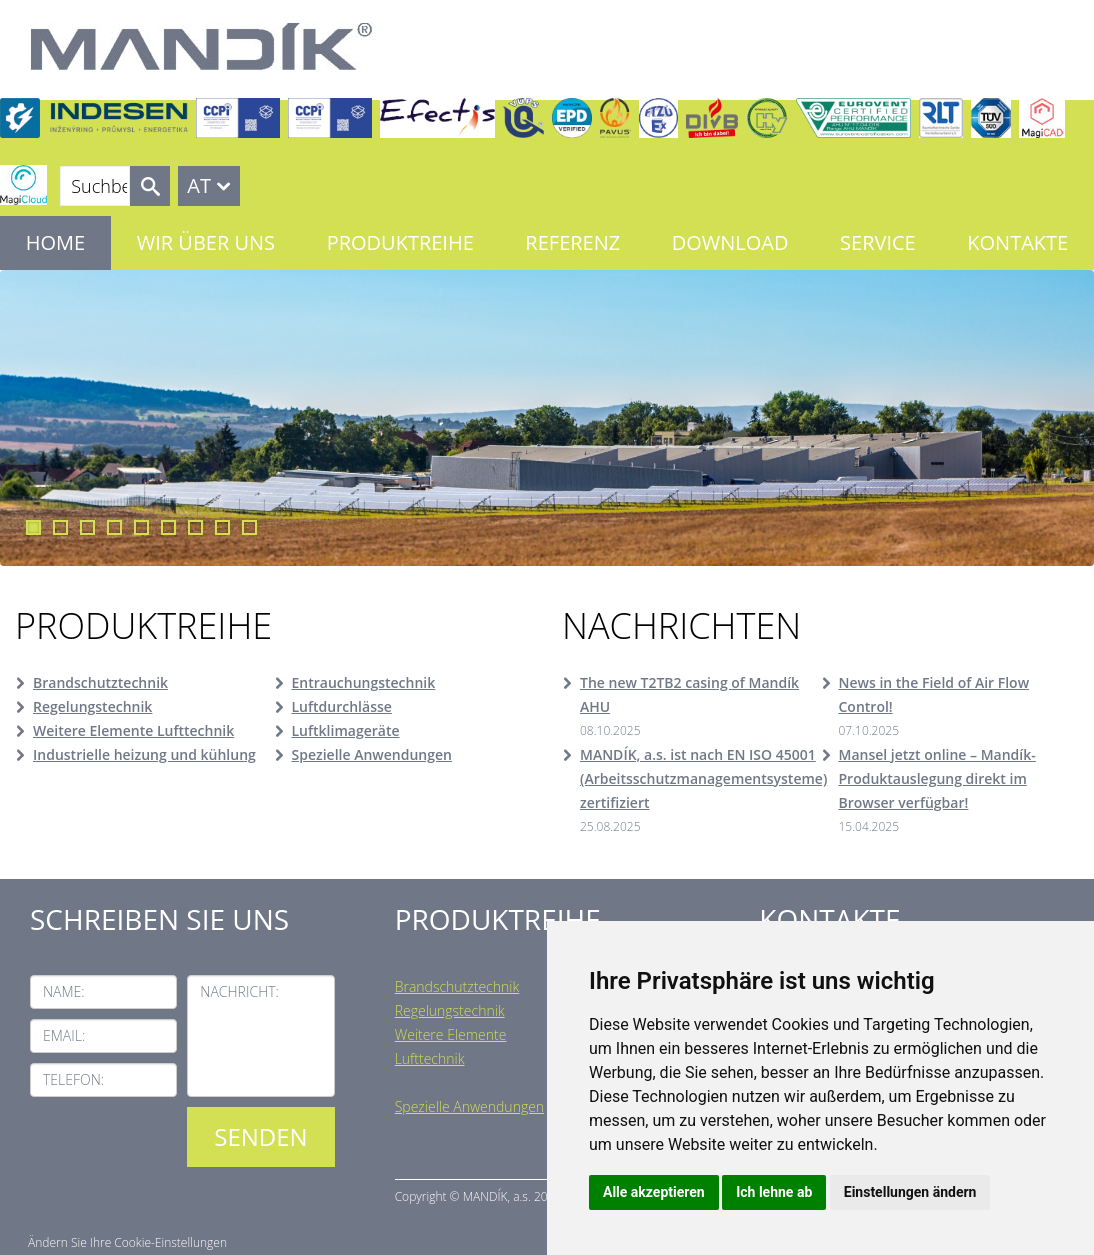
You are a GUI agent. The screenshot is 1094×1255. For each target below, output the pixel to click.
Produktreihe (400, 242)
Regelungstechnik (92, 706)
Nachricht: (239, 991)
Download (730, 242)
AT (199, 185)
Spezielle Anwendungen (372, 754)
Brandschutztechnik (100, 682)
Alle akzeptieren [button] (654, 1192)
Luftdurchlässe (342, 706)
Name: (64, 991)
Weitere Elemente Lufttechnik (133, 730)
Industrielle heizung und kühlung (144, 754)
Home (55, 242)
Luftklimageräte (346, 730)
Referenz (572, 242)
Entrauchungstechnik (364, 682)
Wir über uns (206, 242)
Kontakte (1017, 242)
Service (878, 242)
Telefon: (73, 1079)
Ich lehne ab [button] (774, 1192)
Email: (64, 1035)
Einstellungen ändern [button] (910, 1192)
